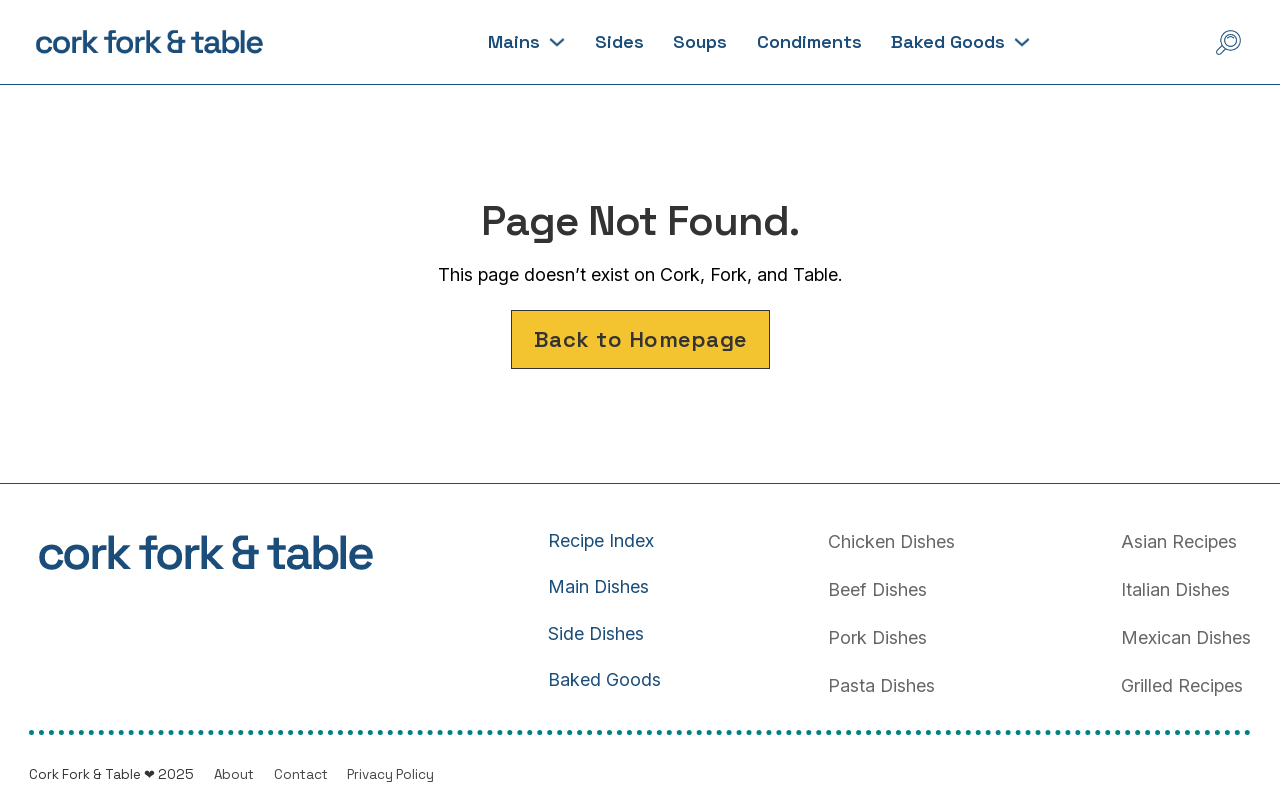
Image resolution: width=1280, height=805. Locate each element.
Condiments (809, 42)
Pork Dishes (877, 637)
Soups (700, 42)
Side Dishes (596, 633)
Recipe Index (601, 540)
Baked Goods (948, 42)
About (234, 774)
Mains (514, 42)
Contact (301, 774)
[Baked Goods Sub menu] (1022, 42)
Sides (619, 42)
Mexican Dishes (1186, 637)
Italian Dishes (1175, 589)
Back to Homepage (640, 339)
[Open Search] (1228, 42)
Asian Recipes (1179, 541)
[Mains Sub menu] (557, 42)
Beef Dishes (877, 589)
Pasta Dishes (881, 685)
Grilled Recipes (1182, 685)
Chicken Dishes (891, 541)
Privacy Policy (390, 774)
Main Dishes (598, 586)
